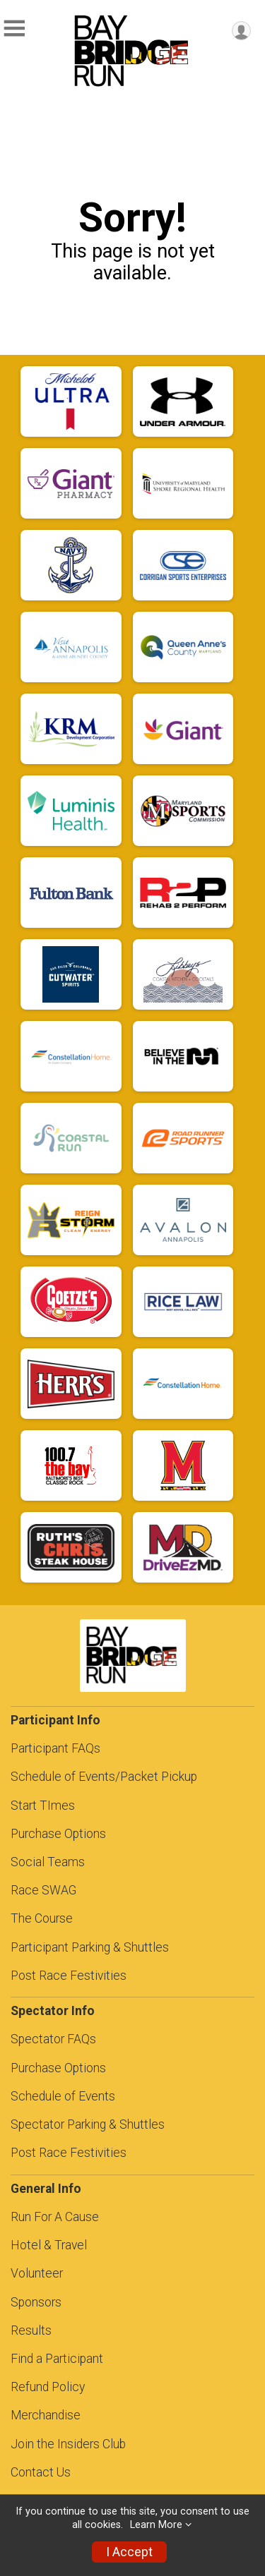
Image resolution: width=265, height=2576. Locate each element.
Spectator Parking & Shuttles (88, 2124)
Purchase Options (58, 1834)
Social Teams (48, 1862)
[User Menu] (241, 30)
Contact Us (41, 2472)
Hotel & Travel (49, 2245)
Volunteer (37, 2273)
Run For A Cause (55, 2217)
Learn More (156, 2525)
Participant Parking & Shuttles (90, 1947)
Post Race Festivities (68, 1976)
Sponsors (36, 2302)
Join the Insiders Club (68, 2444)
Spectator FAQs (53, 2039)
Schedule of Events (63, 2096)
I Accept (129, 2552)
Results (31, 2330)
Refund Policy (48, 2387)
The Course (42, 1918)
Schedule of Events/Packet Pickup (104, 1777)
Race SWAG (43, 1890)
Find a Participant (57, 2359)
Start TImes (43, 1805)
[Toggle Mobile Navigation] (14, 28)
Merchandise (46, 2415)
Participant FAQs (55, 1748)
